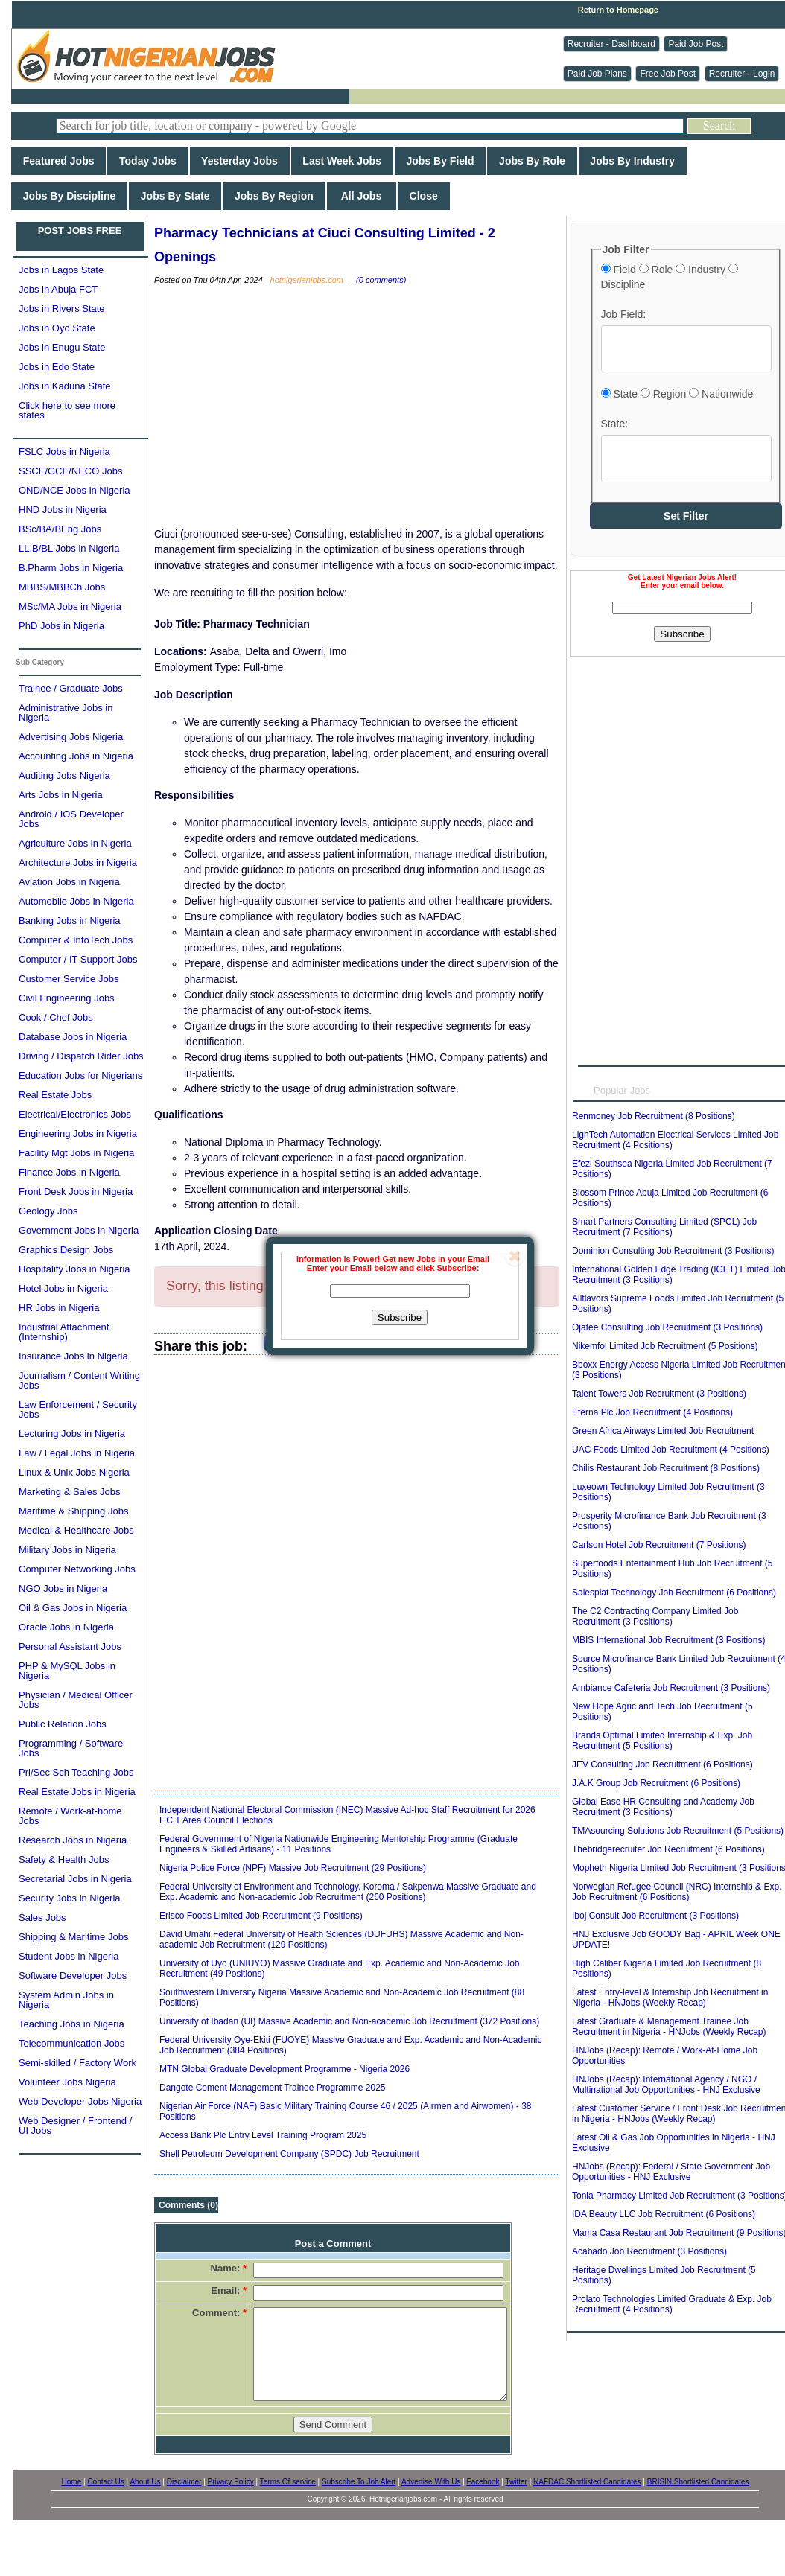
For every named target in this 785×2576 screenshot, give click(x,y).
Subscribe (400, 1317)
